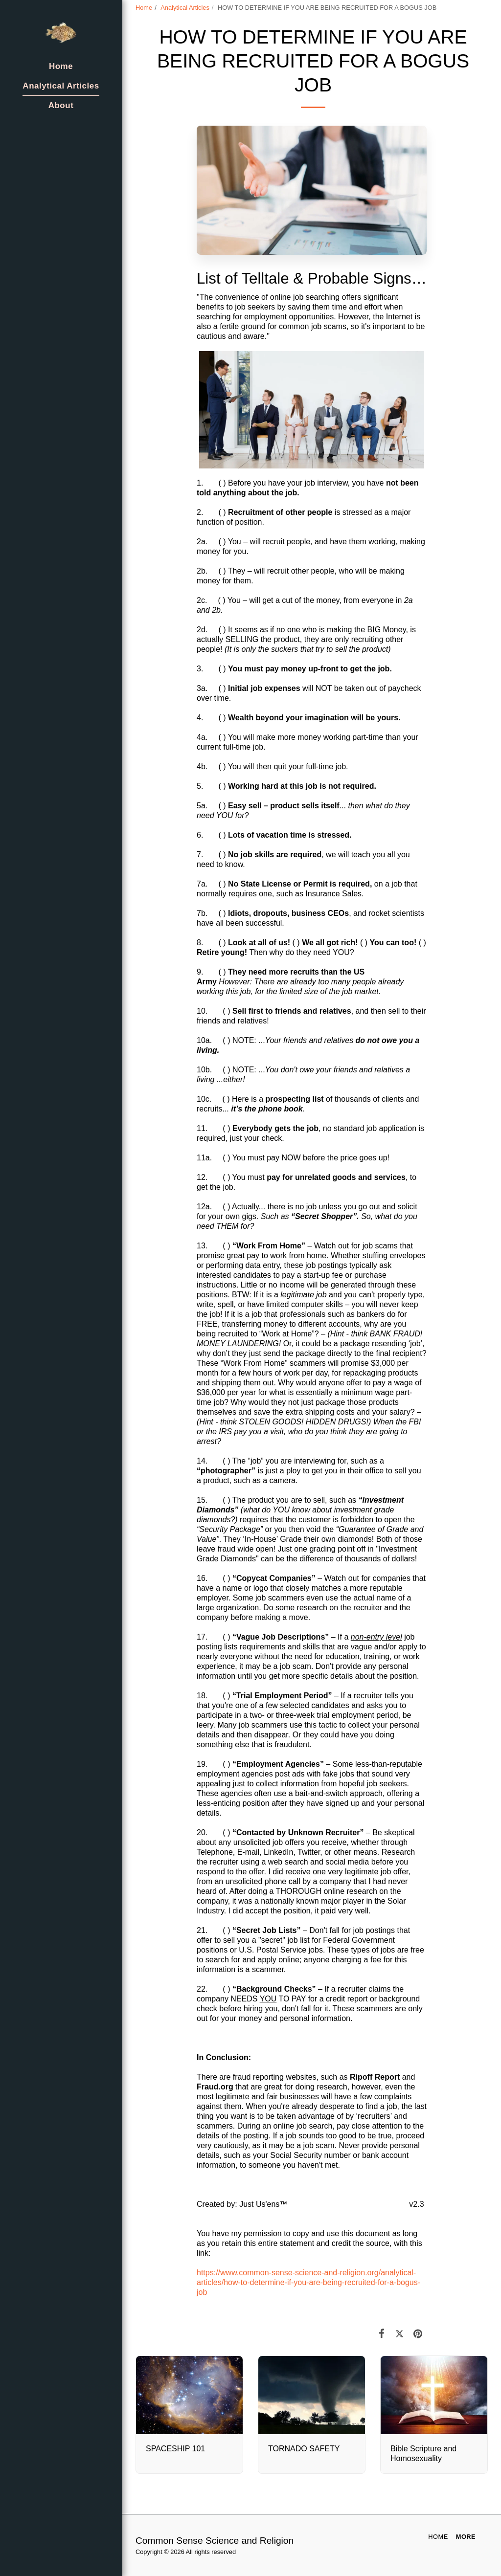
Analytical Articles (184, 7)
